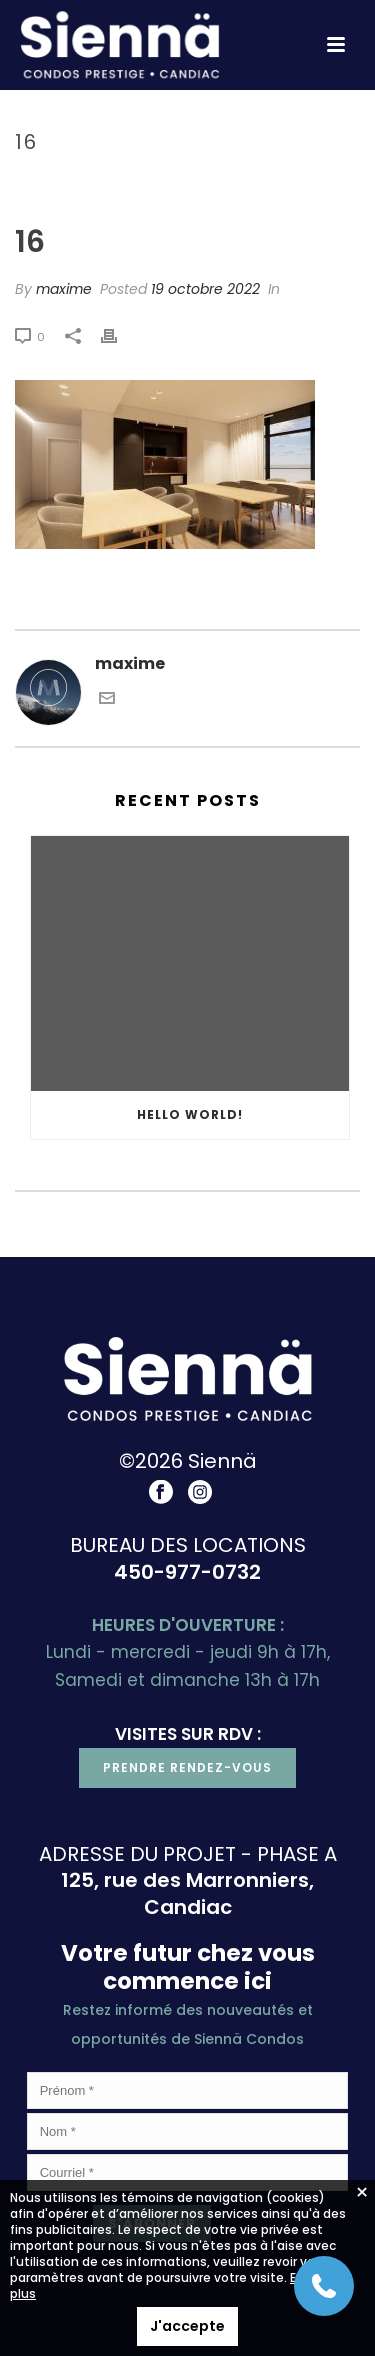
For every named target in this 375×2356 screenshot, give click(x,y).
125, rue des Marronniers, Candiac (187, 1893)
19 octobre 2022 (205, 289)
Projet (207, 184)
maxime (64, 289)
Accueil (144, 184)
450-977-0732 (187, 1572)
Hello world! (190, 1114)
